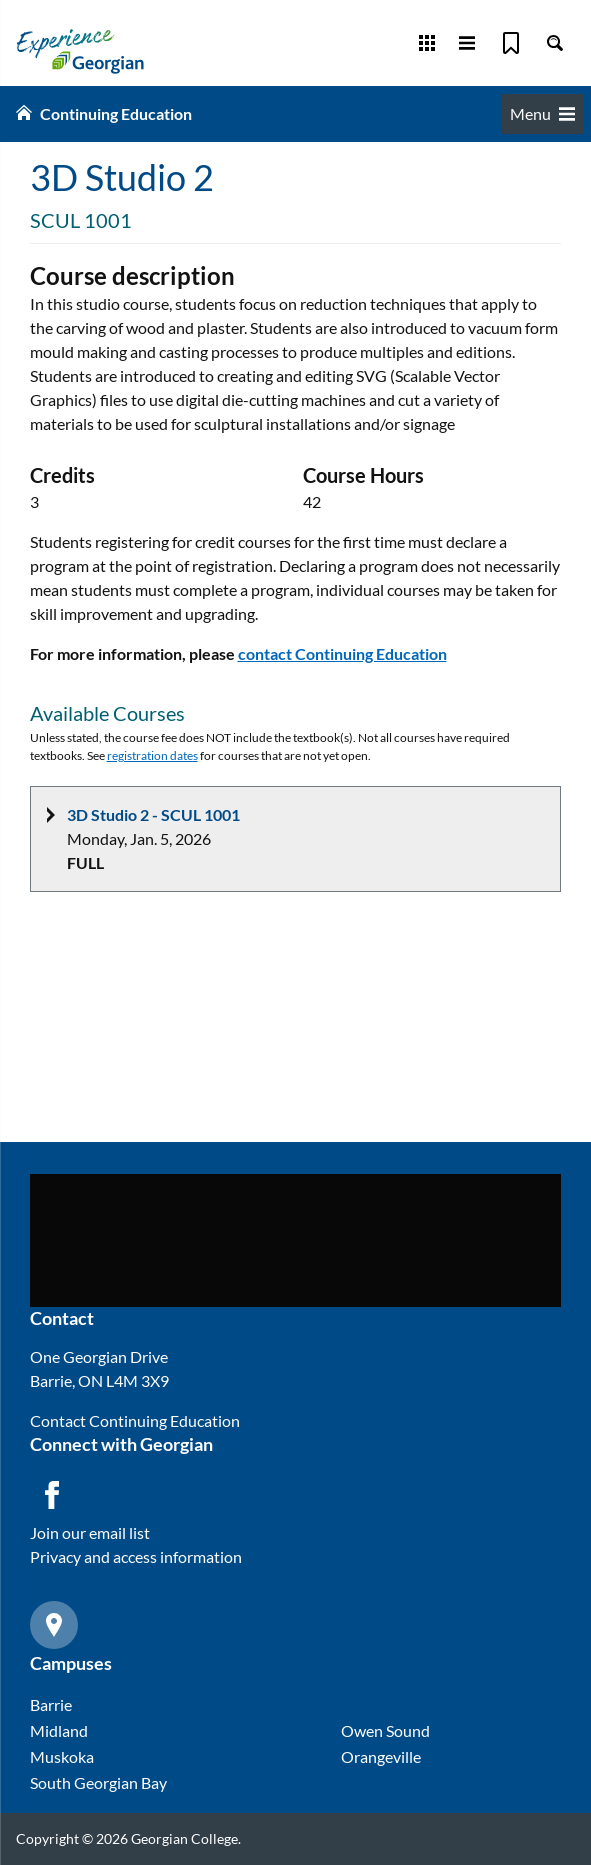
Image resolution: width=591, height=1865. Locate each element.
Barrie (51, 1704)
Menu (542, 113)
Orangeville (381, 1756)
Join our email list (90, 1532)
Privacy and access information (136, 1556)
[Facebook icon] (52, 1495)
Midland (59, 1730)
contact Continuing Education (342, 653)
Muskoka (62, 1756)
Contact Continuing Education (135, 1420)
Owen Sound (385, 1730)
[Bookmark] (511, 43)
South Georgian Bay (98, 1782)
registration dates (152, 755)
